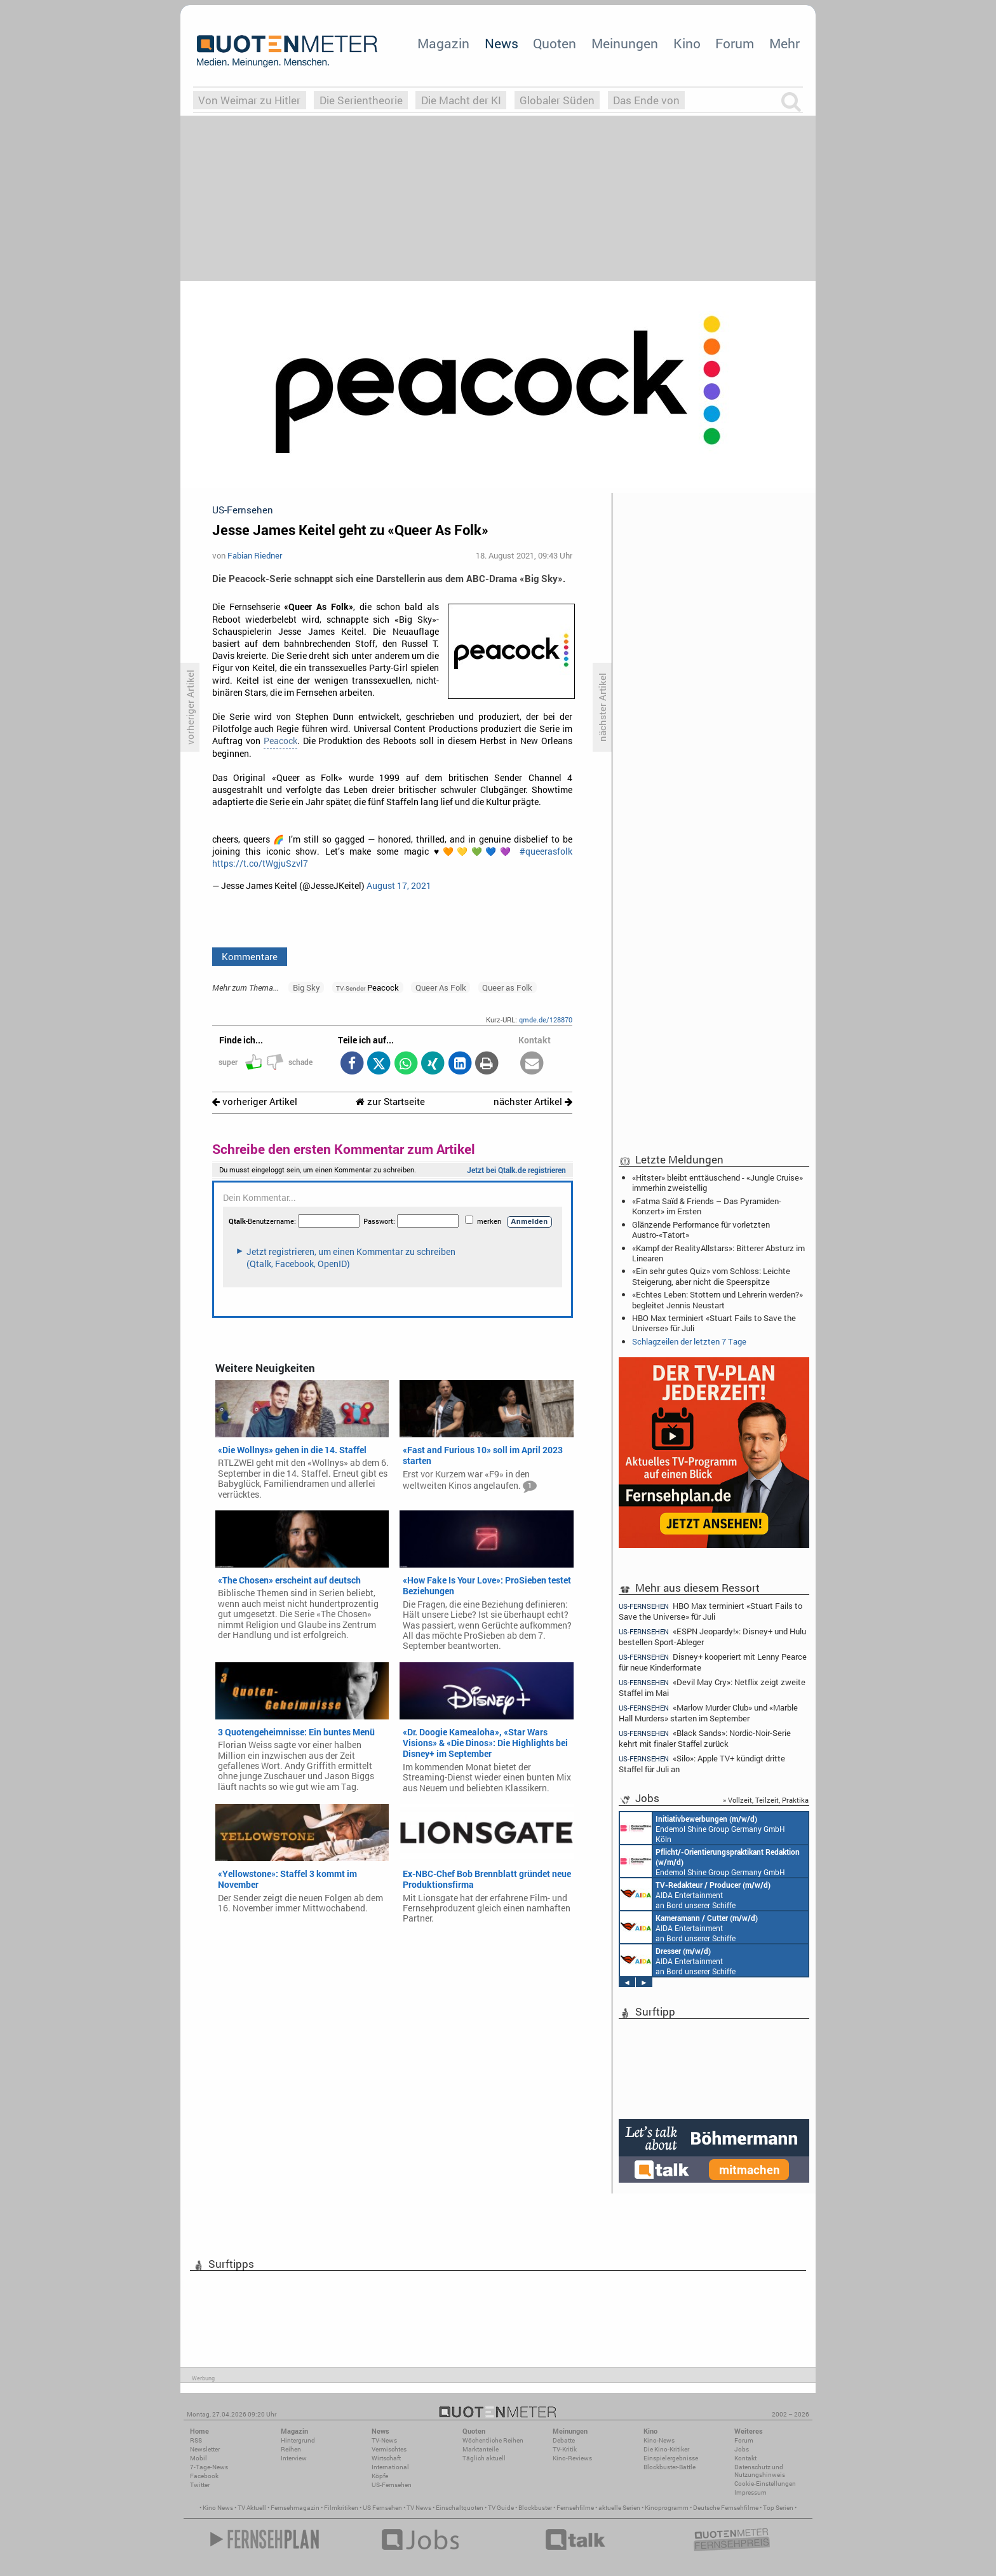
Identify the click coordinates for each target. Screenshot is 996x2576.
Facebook (204, 2476)
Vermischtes (389, 2449)
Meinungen (624, 43)
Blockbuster (535, 2508)
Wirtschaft (386, 2458)
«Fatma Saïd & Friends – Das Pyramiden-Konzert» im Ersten (706, 1206)
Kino (687, 43)
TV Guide (501, 2508)
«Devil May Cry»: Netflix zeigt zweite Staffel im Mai (712, 1687)
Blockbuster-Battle (669, 2467)
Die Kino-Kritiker (666, 2449)
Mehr (784, 43)
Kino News (218, 2508)
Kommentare (250, 956)
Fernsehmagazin (295, 2508)
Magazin (443, 43)
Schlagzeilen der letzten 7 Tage (689, 1341)
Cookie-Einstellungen (765, 2483)
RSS (196, 2440)
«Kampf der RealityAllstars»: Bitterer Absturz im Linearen (718, 1253)
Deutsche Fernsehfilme (725, 2508)
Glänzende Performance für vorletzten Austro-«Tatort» (701, 1229)
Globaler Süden (557, 100)
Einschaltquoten (459, 2508)
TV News (419, 2508)
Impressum (750, 2492)
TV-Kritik (565, 2449)
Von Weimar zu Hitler (249, 100)
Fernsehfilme (575, 2508)
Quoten (554, 43)
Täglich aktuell (484, 2458)
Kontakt (745, 2458)
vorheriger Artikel (254, 1101)
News (501, 43)
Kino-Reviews (572, 2458)
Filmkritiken (341, 2508)
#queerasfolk (546, 851)
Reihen (291, 2449)
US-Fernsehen (392, 2485)
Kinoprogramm (667, 2508)
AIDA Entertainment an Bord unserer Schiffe (695, 1894)
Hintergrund (298, 2440)
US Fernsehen (382, 2508)
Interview (294, 2458)
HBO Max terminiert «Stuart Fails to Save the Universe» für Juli (714, 1323)
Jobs (741, 2449)
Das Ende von (646, 100)
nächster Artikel (533, 1101)
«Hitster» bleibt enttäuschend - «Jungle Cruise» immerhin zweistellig (717, 1182)
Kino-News (659, 2440)
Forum (734, 43)
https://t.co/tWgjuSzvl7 (260, 863)
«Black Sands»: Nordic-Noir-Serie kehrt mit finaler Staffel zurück (705, 1738)
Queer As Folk (440, 987)
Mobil (198, 2458)
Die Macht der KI (461, 100)
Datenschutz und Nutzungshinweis (759, 2471)
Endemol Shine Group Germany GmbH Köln (702, 1828)
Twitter (200, 2485)
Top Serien (778, 2508)
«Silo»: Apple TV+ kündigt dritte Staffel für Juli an (702, 1763)
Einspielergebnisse (670, 2458)
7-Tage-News (209, 2467)
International (390, 2467)
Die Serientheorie (361, 100)
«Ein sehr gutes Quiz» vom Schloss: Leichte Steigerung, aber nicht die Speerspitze (711, 1276)
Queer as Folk (507, 987)
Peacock (280, 741)
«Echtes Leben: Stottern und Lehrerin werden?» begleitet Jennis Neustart (717, 1299)
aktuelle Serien (619, 2508)
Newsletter (205, 2449)
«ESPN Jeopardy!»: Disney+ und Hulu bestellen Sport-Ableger (712, 1636)
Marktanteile (480, 2449)
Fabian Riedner (254, 555)
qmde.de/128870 (545, 1019)
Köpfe (380, 2476)
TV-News (384, 2440)
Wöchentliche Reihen (492, 2440)
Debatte (564, 2440)
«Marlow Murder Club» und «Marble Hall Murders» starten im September (708, 1712)
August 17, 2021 (399, 885)
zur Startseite (390, 1101)
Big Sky (306, 987)
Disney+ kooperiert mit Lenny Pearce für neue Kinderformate (713, 1661)
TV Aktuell (252, 2508)
